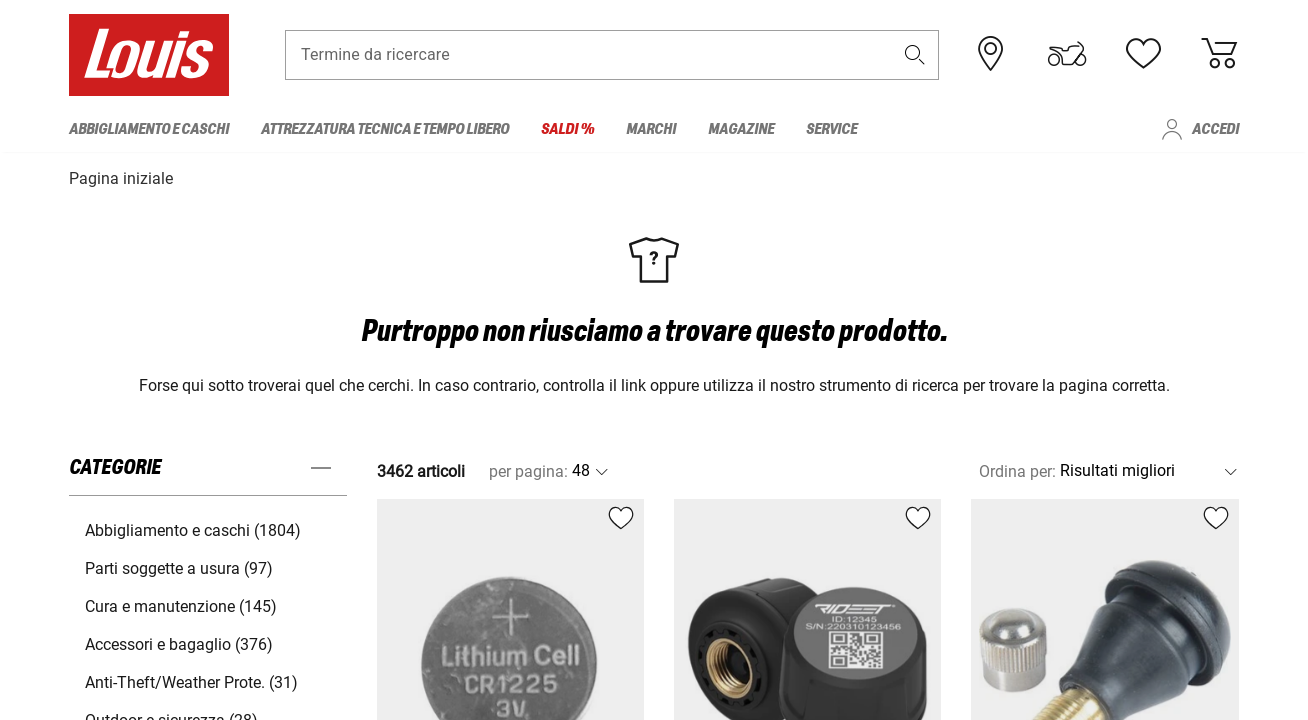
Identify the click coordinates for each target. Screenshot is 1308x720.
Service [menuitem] (831, 129)
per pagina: (528, 469)
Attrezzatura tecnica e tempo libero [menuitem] (385, 129)
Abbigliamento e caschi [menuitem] (149, 129)
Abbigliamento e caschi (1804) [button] (193, 528)
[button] (915, 56)
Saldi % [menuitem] (567, 129)
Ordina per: (1017, 469)
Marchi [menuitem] (651, 129)
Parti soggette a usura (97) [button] (179, 566)
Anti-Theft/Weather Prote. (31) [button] (191, 680)
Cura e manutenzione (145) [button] (181, 604)
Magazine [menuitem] (741, 129)
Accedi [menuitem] (1215, 129)
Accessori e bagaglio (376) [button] (179, 642)
